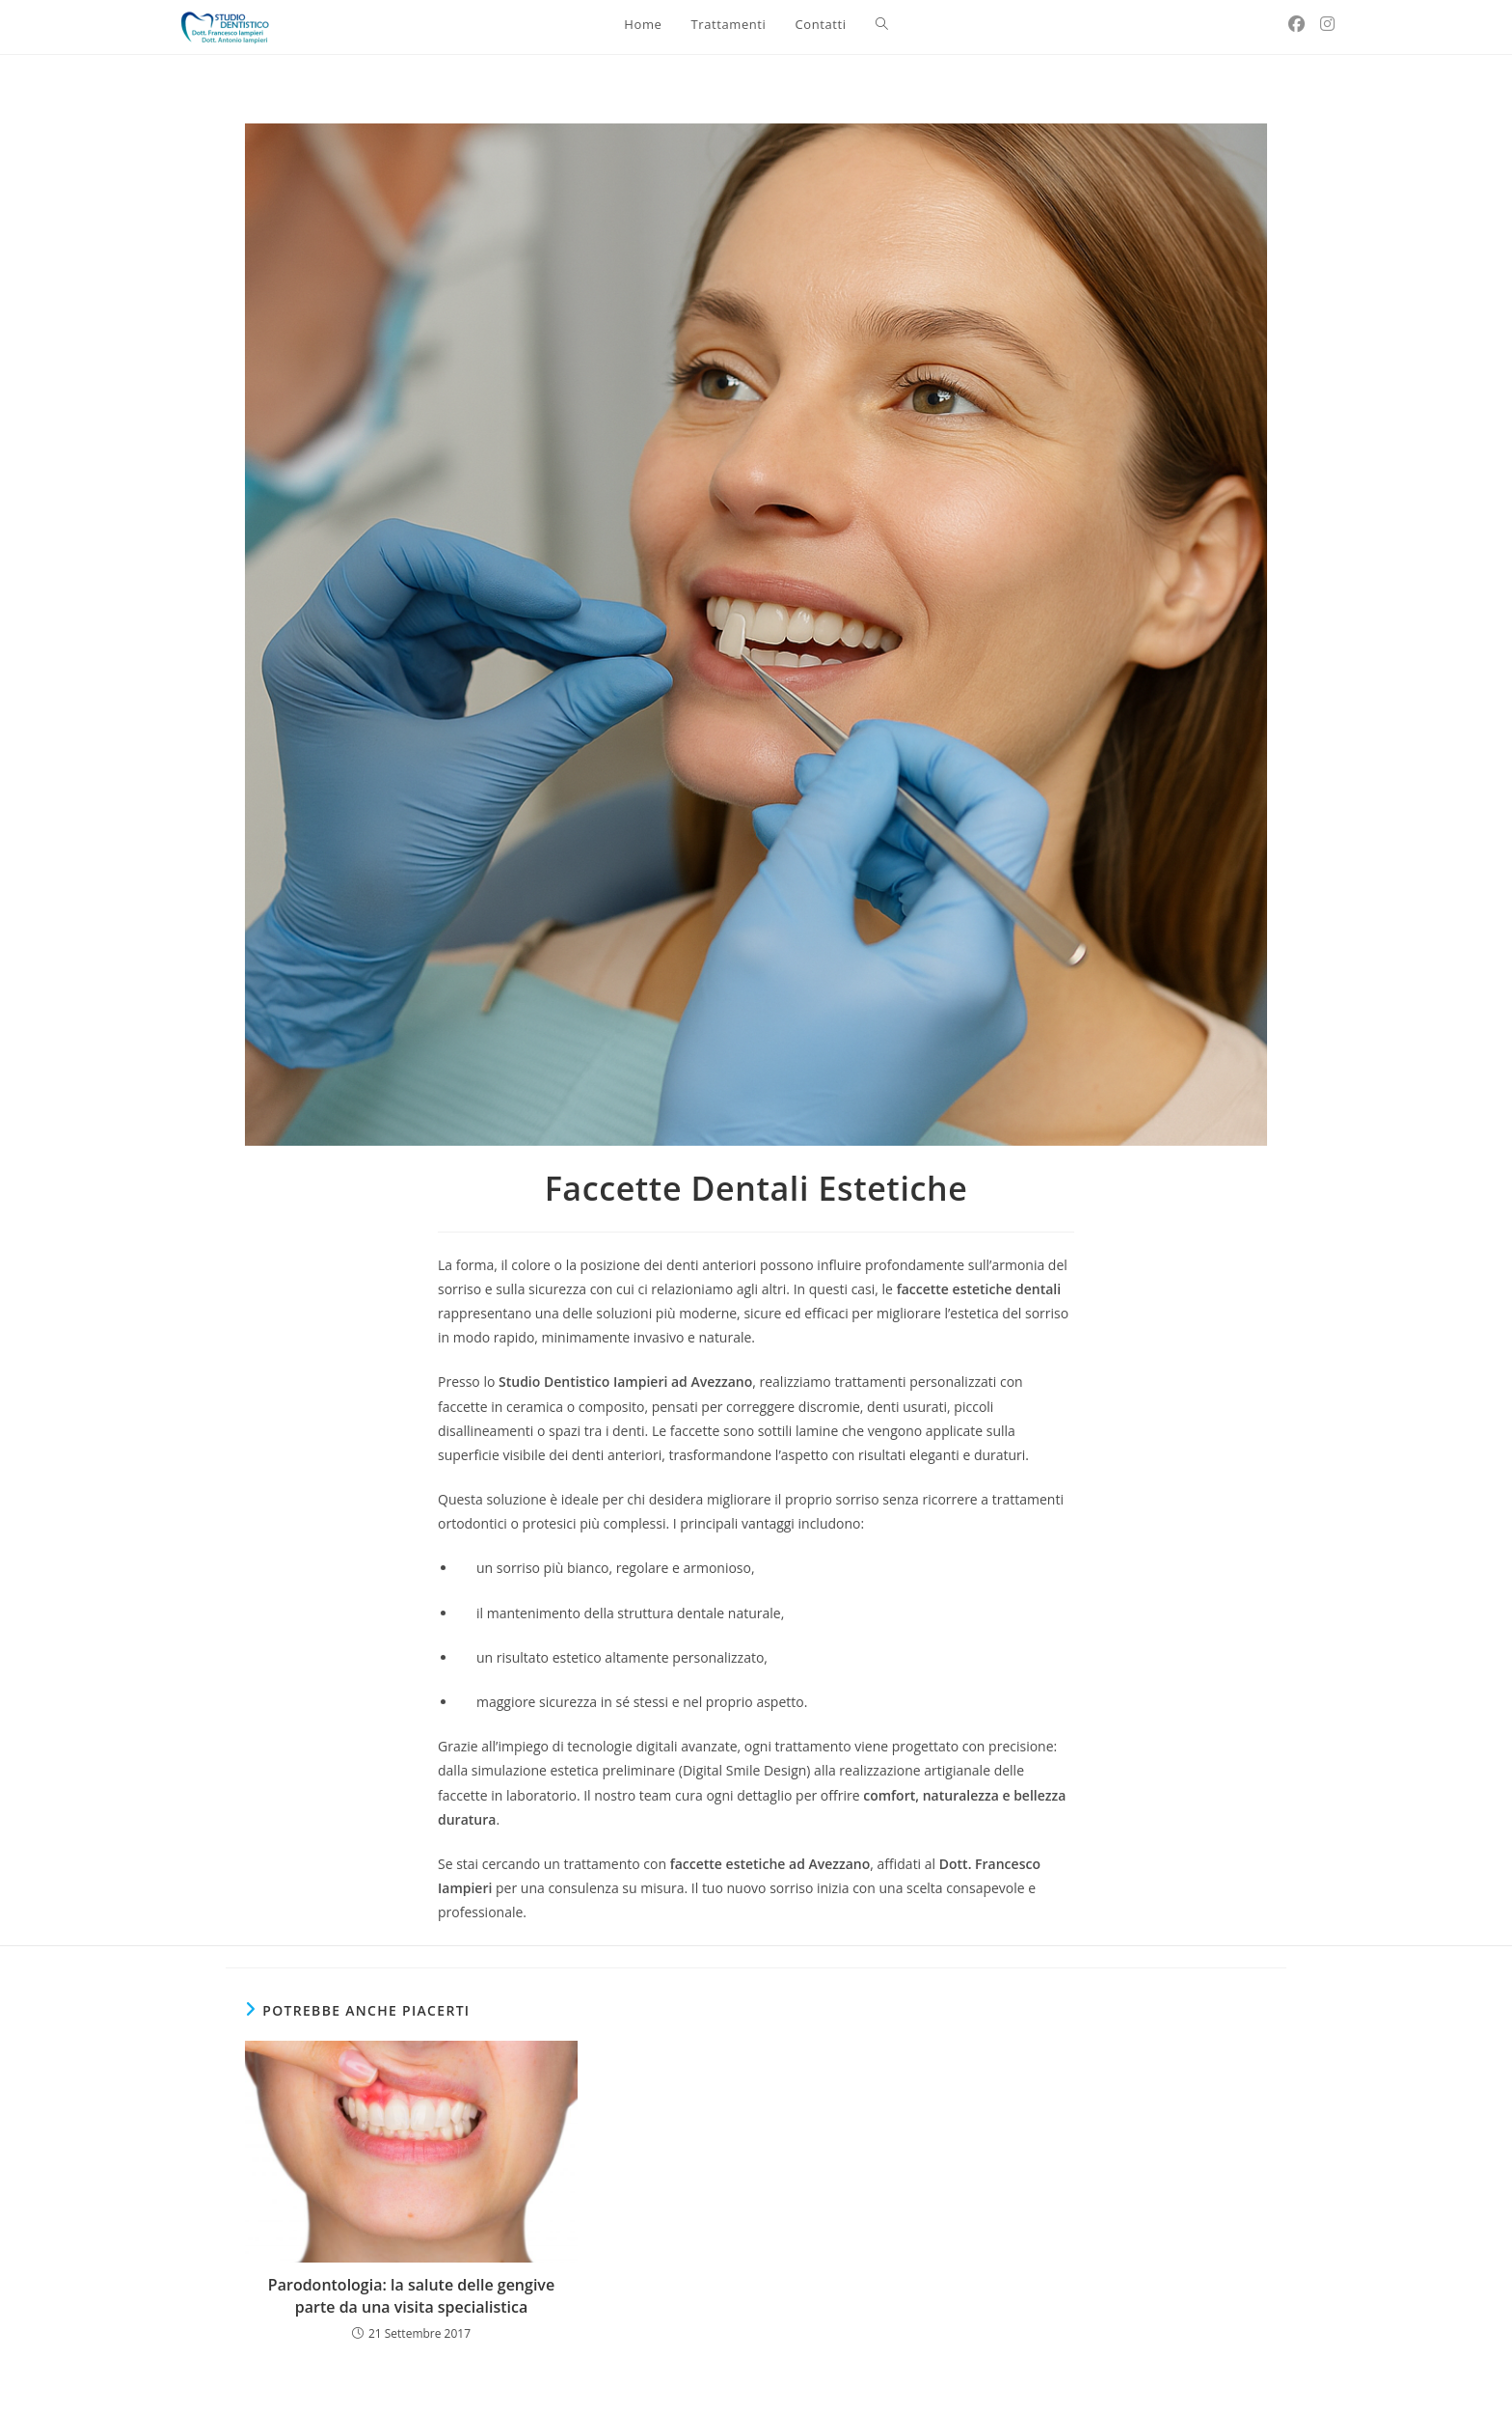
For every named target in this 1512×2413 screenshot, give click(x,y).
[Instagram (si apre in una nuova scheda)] (1327, 23)
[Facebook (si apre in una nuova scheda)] (1296, 23)
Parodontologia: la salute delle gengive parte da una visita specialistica (411, 2295)
